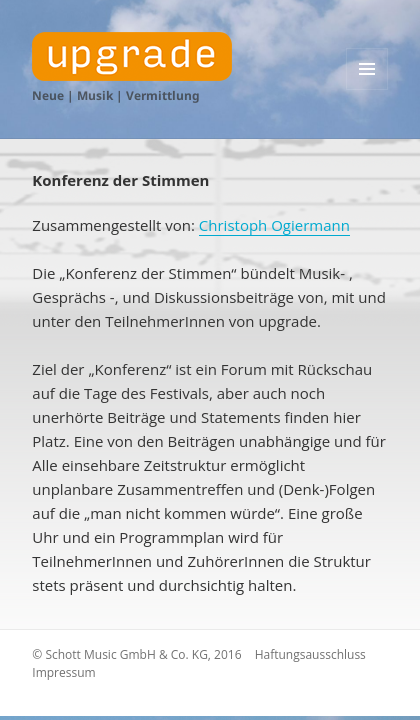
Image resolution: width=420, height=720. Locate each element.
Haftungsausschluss (310, 654)
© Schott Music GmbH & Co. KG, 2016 (136, 654)
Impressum (63, 672)
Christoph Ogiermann (274, 225)
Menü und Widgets (367, 89)
